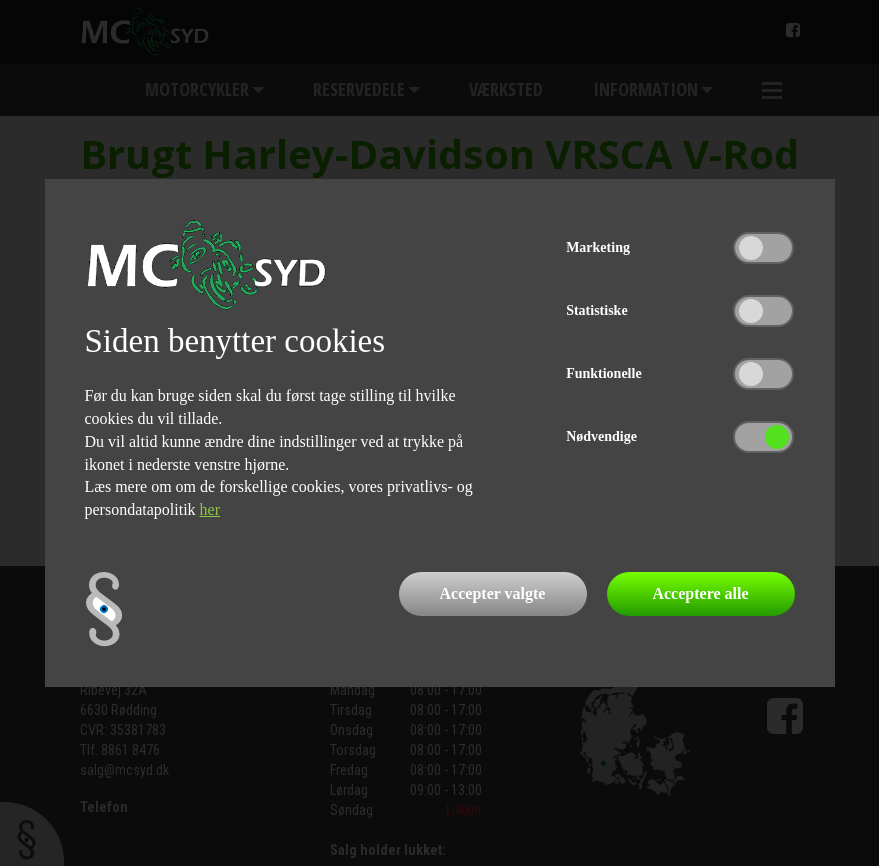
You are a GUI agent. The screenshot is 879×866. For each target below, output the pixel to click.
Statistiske (596, 310)
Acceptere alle (700, 593)
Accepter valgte (493, 593)
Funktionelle (603, 373)
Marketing (598, 247)
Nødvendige (601, 436)
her (210, 509)
